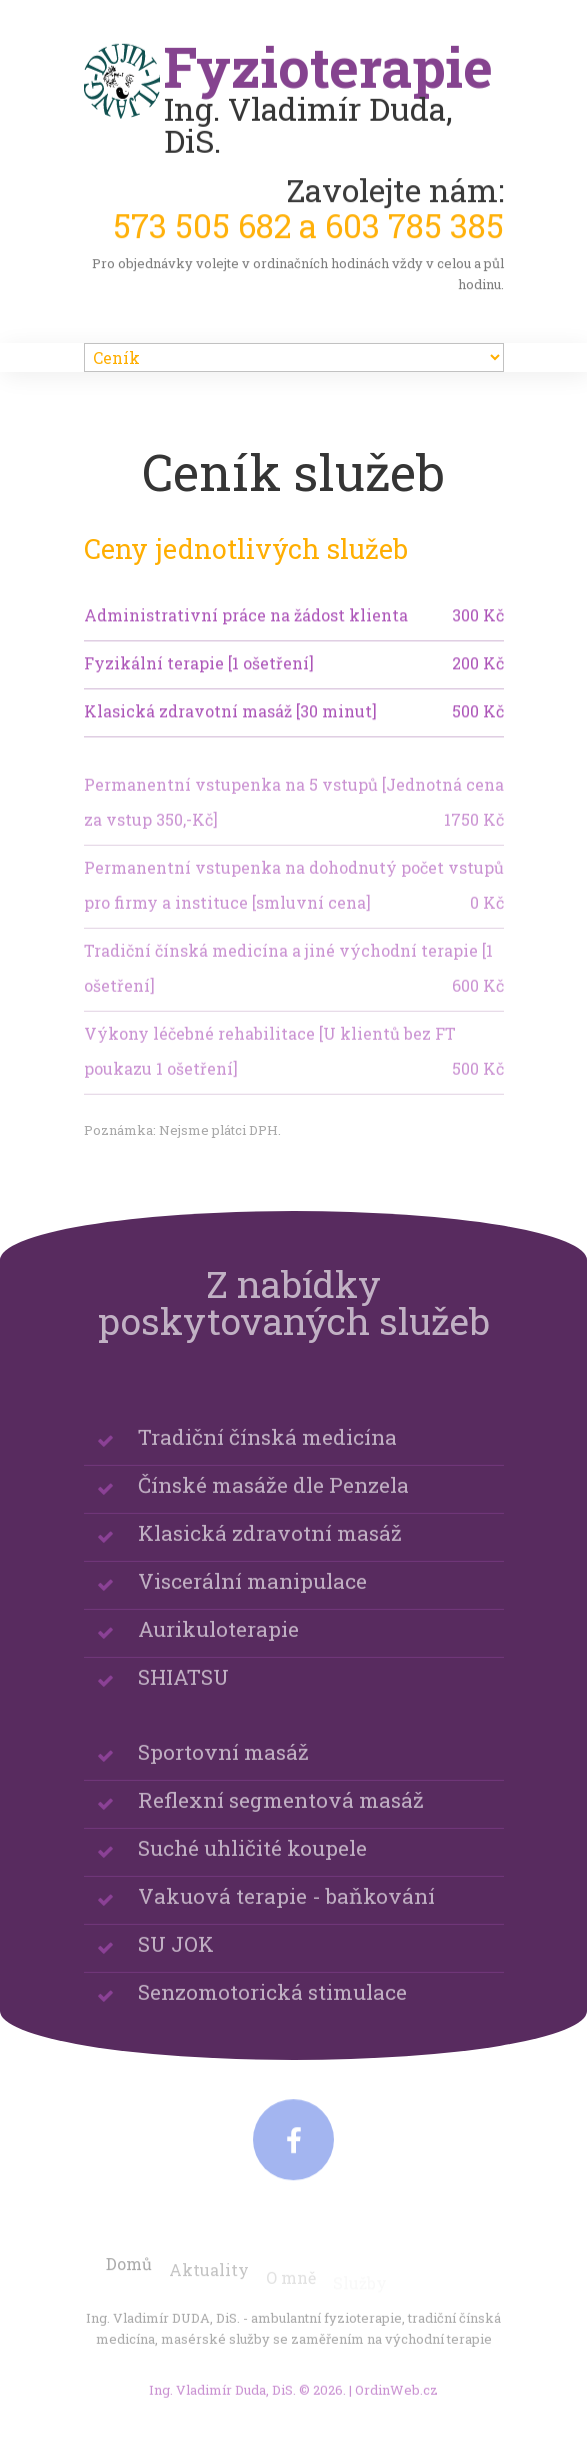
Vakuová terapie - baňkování (286, 1912)
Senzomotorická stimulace (272, 2008)
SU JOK (176, 1960)
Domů (129, 2278)
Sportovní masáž (223, 1768)
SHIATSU (183, 1693)
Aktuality (209, 2283)
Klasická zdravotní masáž (270, 1549)
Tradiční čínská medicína (267, 1453)
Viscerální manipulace (252, 1597)
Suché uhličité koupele (252, 1864)
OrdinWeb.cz (396, 2399)
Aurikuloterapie (218, 1645)
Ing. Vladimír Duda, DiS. (222, 2399)
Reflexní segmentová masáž (281, 1816)
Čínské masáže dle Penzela (273, 1501)
